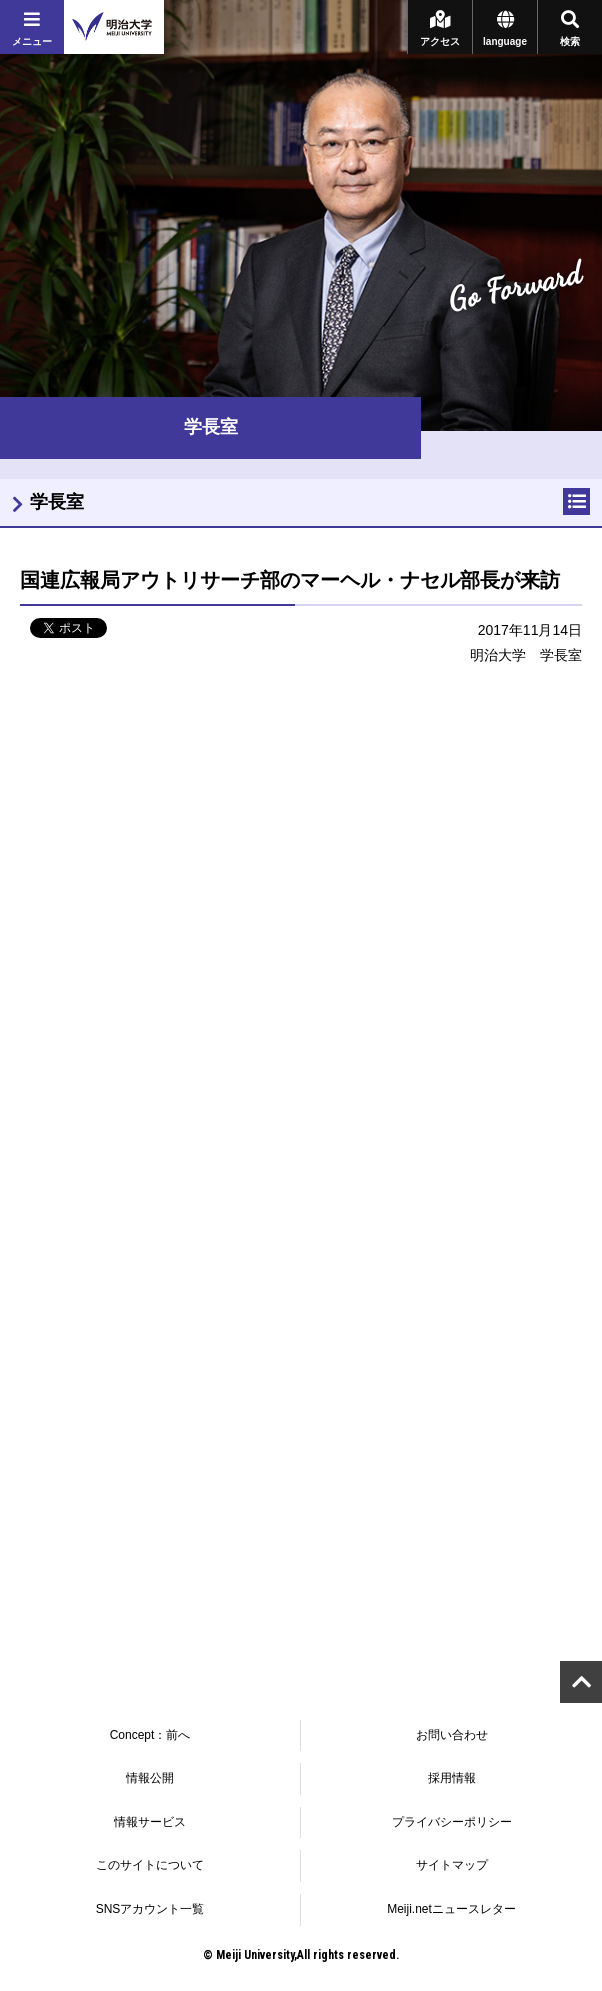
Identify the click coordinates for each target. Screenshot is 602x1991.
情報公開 (150, 1778)
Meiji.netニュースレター (451, 1909)
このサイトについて (150, 1865)
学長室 (57, 502)
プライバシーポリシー (452, 1822)
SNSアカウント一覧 (150, 1909)
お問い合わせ (452, 1735)
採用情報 (452, 1778)
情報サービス (150, 1822)
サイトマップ (452, 1865)
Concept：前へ (150, 1735)
